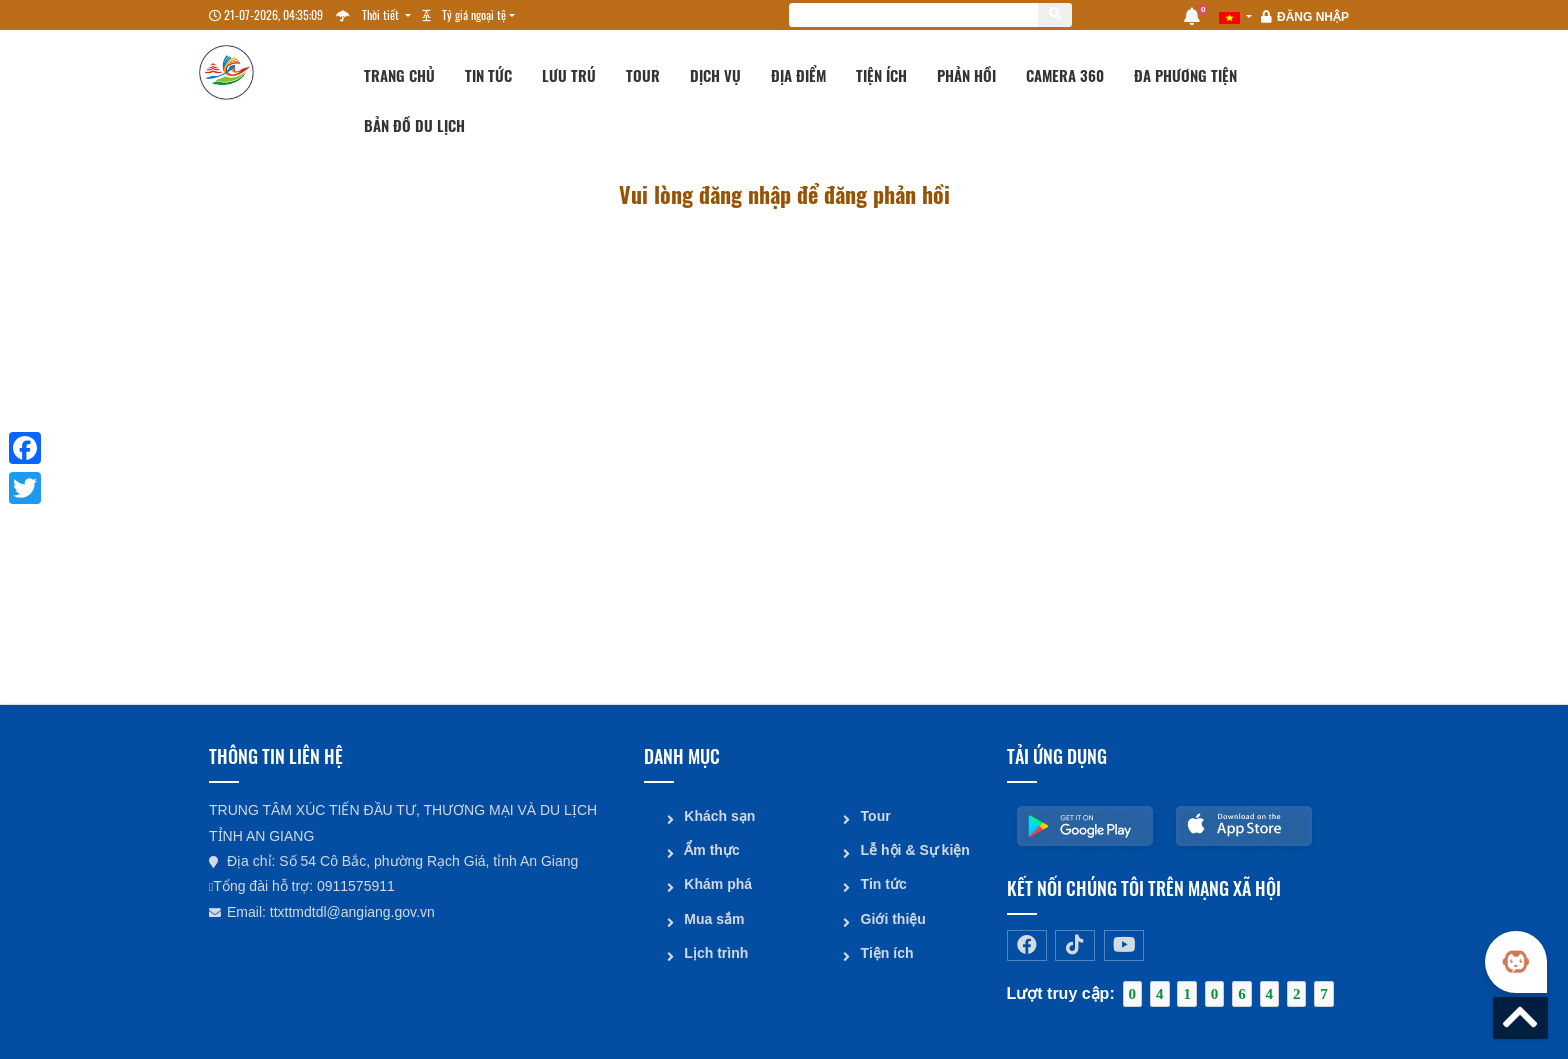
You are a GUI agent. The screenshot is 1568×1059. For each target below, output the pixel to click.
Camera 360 (1065, 75)
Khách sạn (719, 815)
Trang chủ (399, 75)
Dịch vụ (715, 75)
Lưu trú (569, 75)
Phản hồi (966, 75)
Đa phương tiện (1185, 75)
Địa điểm (798, 75)
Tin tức (488, 75)
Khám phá (718, 883)
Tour (643, 75)
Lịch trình (716, 951)
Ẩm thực (711, 849)
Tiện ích (881, 75)
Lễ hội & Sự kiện (914, 849)
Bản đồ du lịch (414, 125)
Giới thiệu (892, 917)
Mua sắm (714, 917)
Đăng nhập (1313, 17)
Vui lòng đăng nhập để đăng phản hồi (784, 195)
